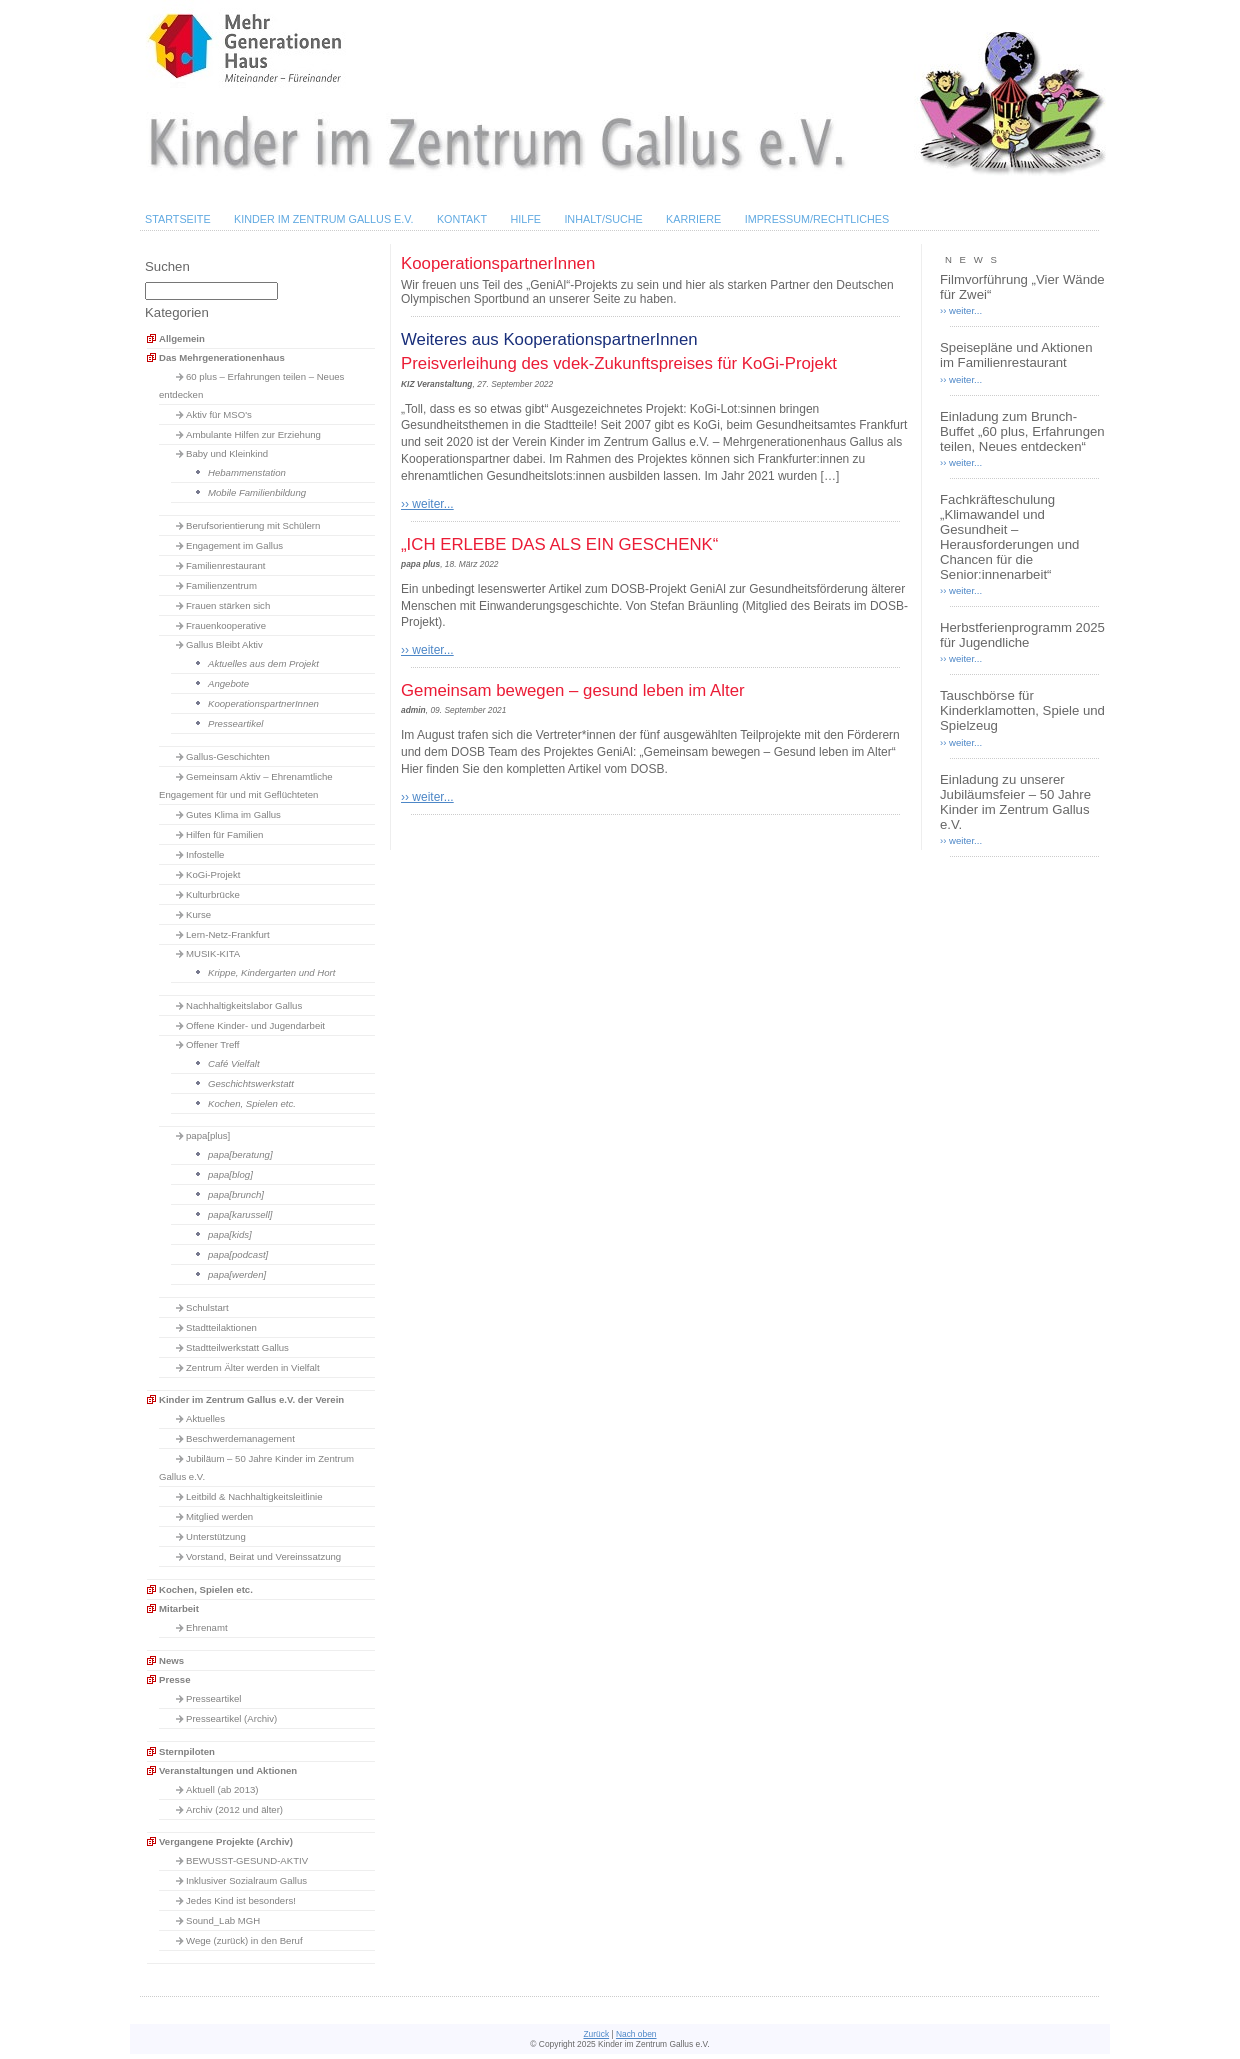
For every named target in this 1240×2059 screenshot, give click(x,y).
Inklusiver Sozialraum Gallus (246, 1880)
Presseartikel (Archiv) (231, 1718)
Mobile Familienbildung (257, 492)
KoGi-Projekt (213, 874)
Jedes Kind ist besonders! (241, 1900)
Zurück (596, 2034)
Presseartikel (235, 723)
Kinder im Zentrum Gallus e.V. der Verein (251, 1399)
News (171, 1660)
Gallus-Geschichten (228, 756)
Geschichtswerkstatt (251, 1083)
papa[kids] (230, 1234)
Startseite (178, 219)
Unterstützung (216, 1536)
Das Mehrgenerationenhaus (222, 357)
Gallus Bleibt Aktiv (224, 644)
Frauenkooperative (226, 625)
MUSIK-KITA (213, 953)
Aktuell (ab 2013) (222, 1789)
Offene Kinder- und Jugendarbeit (255, 1025)
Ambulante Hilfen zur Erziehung (253, 434)
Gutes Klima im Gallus (233, 814)
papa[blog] (230, 1174)
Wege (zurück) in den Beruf (244, 1940)
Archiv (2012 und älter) (234, 1809)
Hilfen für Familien (224, 834)
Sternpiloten (187, 1751)
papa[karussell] (240, 1214)
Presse (174, 1679)
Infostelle (205, 854)
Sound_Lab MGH (223, 1920)
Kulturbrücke (213, 894)
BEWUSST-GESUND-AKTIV (247, 1860)
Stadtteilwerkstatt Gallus (237, 1347)
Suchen (167, 266)
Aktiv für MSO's (219, 414)
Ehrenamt (207, 1627)
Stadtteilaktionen (221, 1327)
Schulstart (207, 1307)
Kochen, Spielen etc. (252, 1103)
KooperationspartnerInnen (263, 703)
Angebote (228, 683)
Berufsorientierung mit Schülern (253, 525)
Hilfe (525, 219)
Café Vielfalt (234, 1063)
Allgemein (182, 338)
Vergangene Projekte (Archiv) (226, 1841)
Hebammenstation (247, 472)
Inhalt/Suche (603, 219)
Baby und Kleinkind (227, 453)
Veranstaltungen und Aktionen (228, 1770)
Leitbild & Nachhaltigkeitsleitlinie (254, 1496)
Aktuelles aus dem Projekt (263, 663)
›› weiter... (427, 504)
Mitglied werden (219, 1516)
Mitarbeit (179, 1608)
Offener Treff (213, 1044)
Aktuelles (205, 1418)
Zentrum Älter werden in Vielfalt (253, 1367)
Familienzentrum (221, 585)
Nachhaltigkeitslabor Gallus (244, 1005)
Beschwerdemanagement (240, 1438)
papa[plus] (208, 1135)
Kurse (198, 914)
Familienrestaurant (225, 565)
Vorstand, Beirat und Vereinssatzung (263, 1556)
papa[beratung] (240, 1154)
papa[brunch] (236, 1194)
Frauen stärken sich (228, 605)
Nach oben (636, 2034)
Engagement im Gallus (234, 545)
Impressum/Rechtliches (817, 219)
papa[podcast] (238, 1254)
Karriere (693, 219)
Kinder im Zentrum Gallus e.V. (324, 219)
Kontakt (462, 219)
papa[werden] (237, 1274)
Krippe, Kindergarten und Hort (271, 972)
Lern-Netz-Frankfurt (228, 934)
